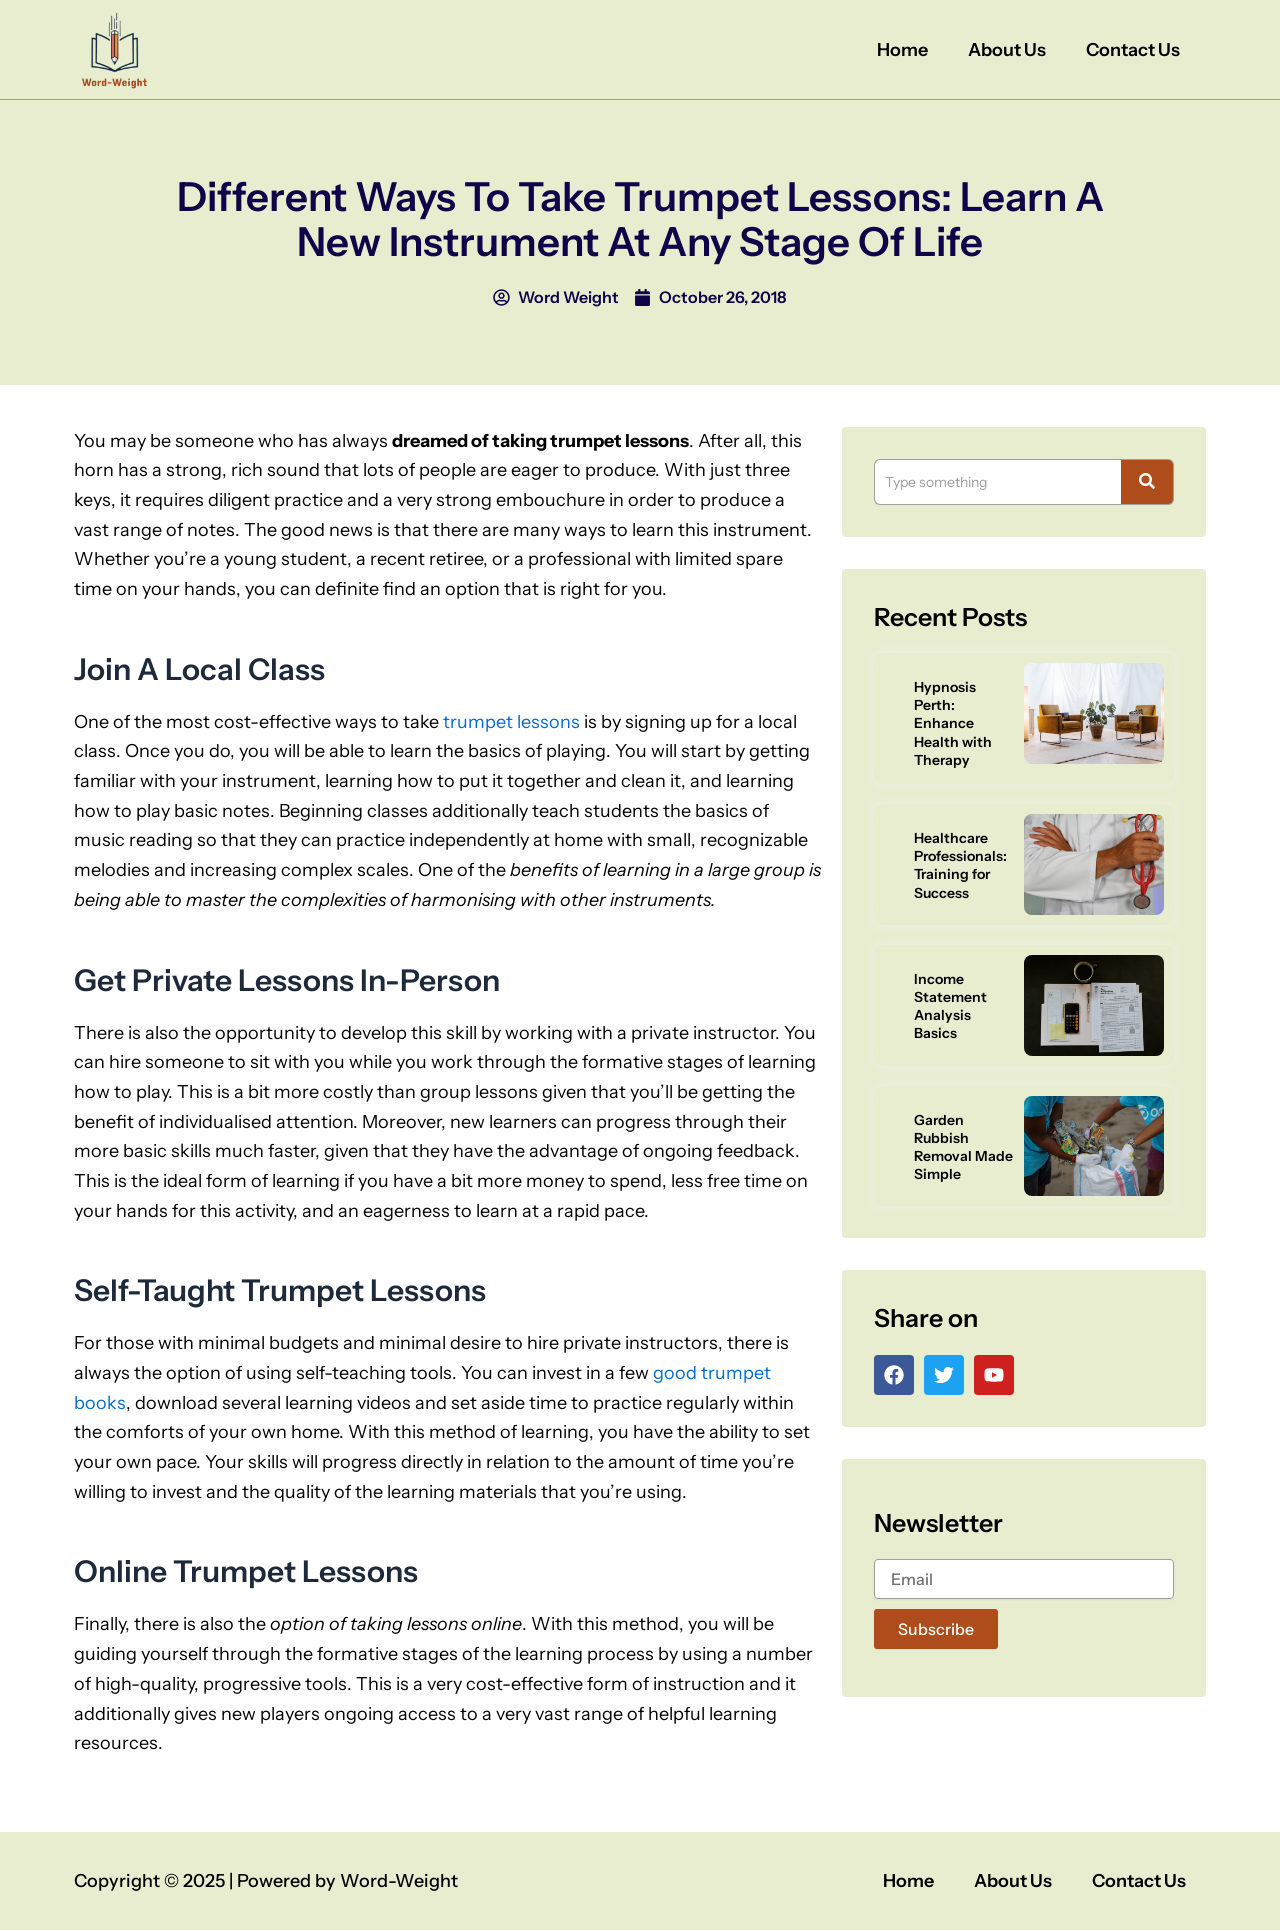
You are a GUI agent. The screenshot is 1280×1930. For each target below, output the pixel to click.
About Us (1007, 50)
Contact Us (1133, 50)
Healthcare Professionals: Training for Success (960, 865)
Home (902, 50)
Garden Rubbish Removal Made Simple (963, 1147)
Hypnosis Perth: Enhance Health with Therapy (953, 723)
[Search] (997, 482)
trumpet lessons (511, 722)
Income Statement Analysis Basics (950, 1006)
